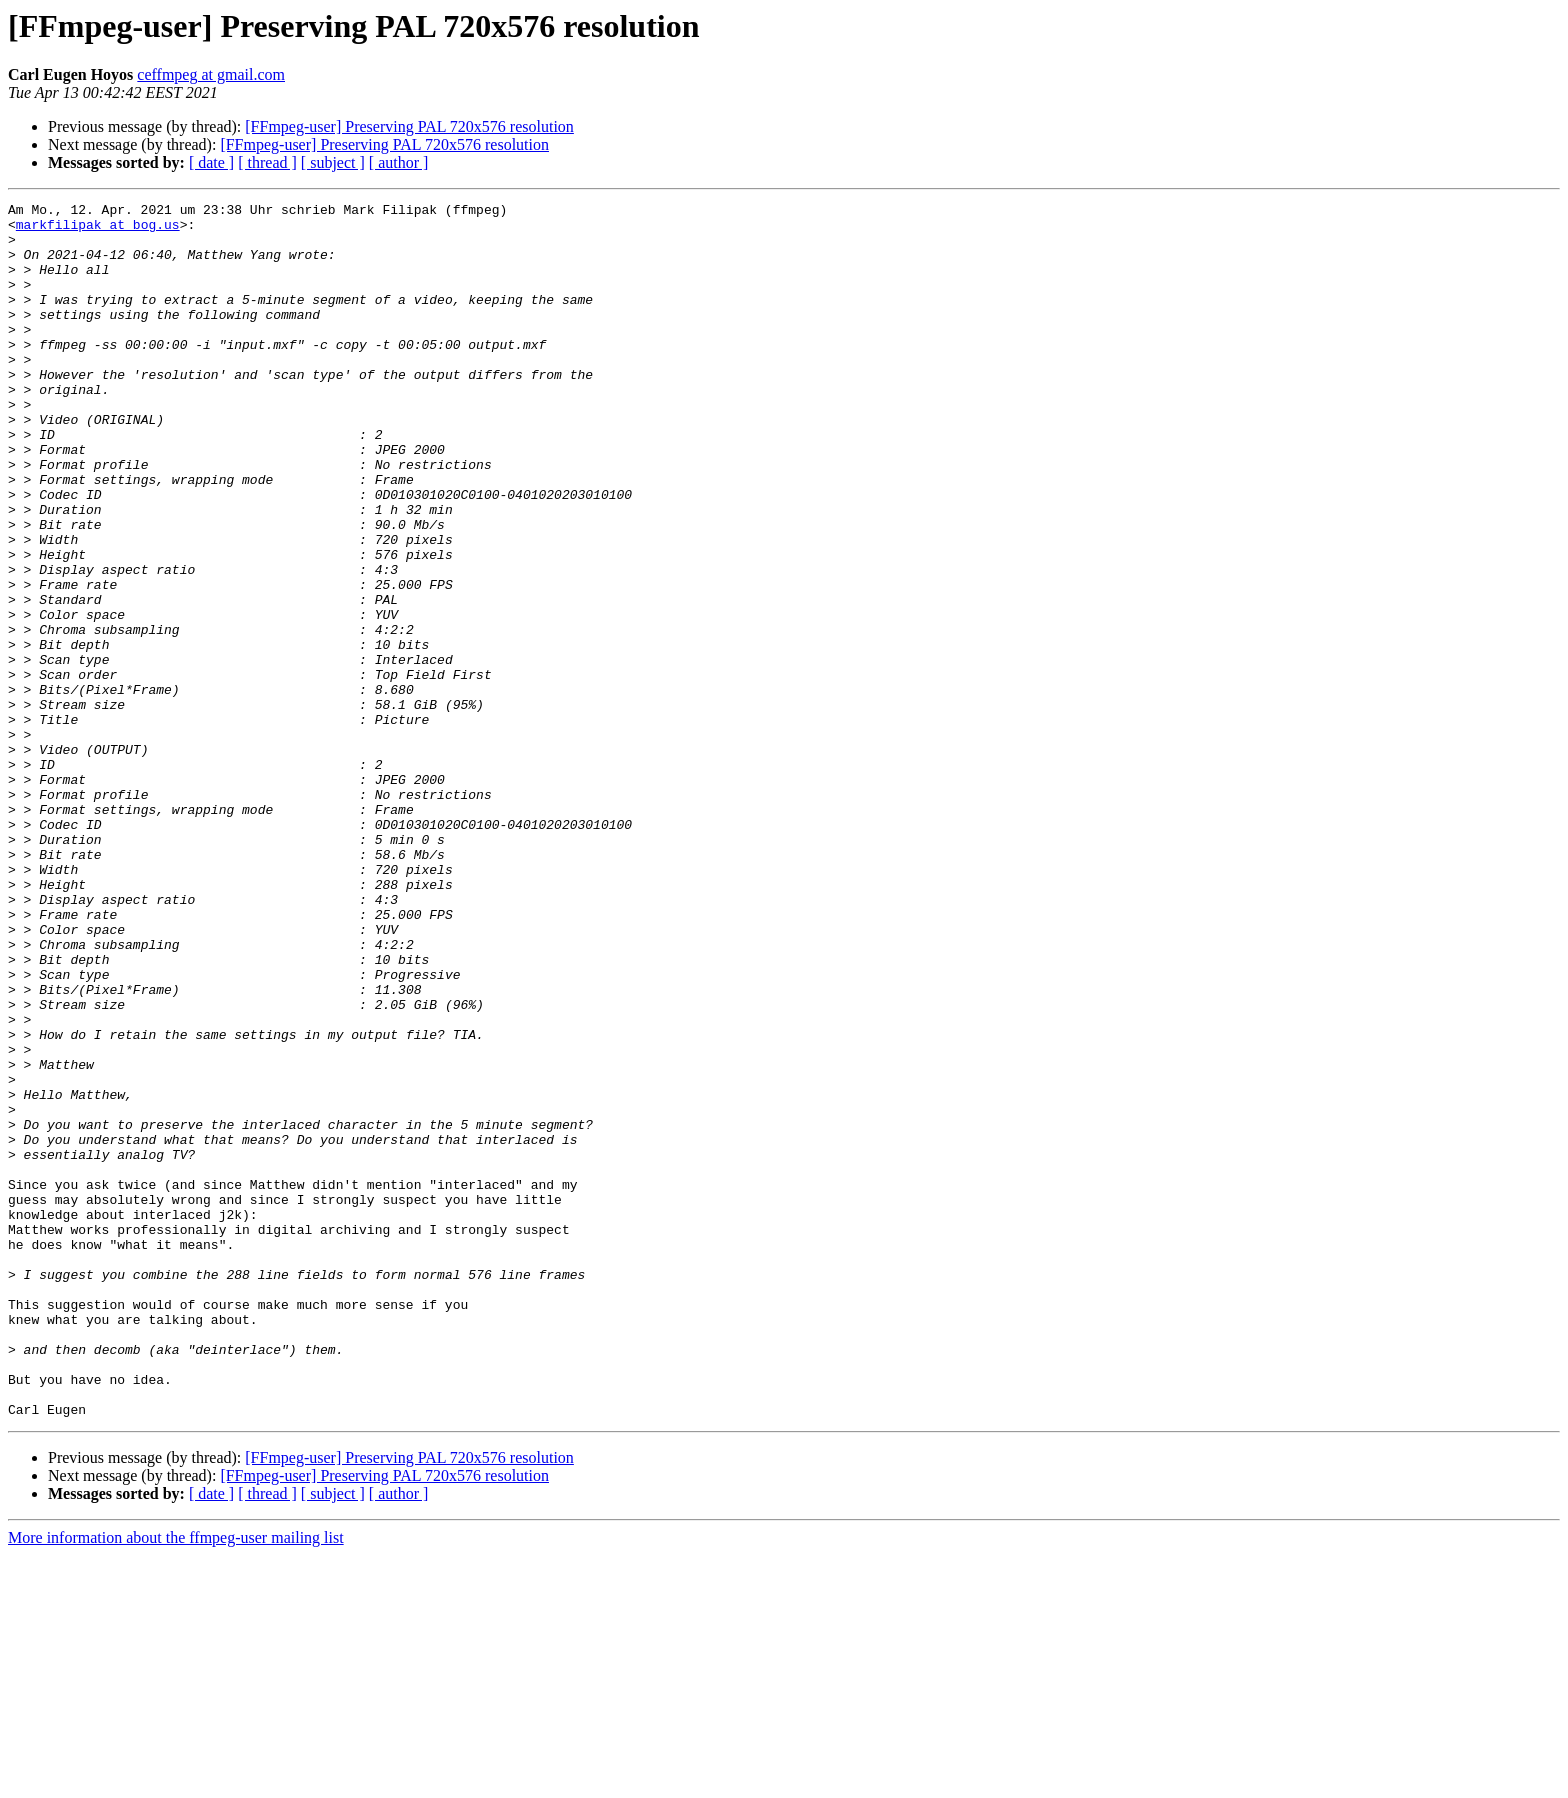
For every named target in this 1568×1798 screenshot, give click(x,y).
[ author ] (399, 162)
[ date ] (211, 162)
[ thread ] (267, 162)
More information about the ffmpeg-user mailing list (176, 1780)
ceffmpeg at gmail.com (211, 74)
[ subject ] (333, 162)
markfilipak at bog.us (98, 230)
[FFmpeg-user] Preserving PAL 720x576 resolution (409, 126)
